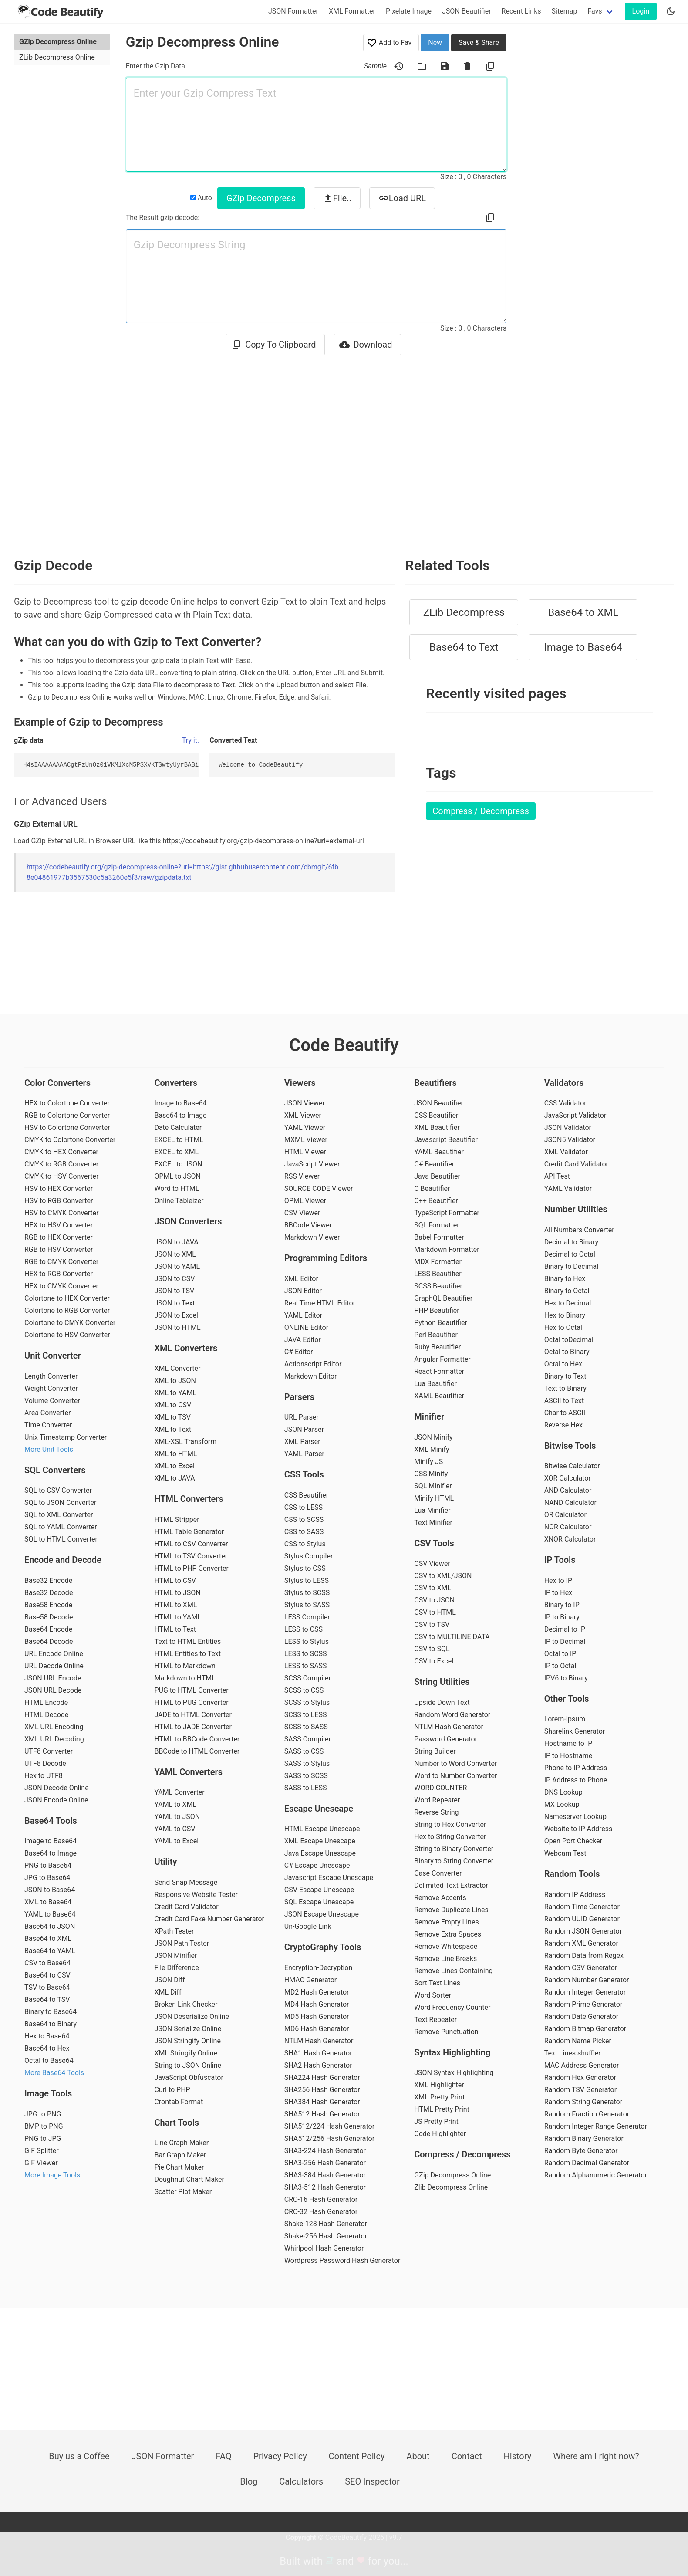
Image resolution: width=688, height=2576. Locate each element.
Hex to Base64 (46, 2036)
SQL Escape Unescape (319, 1902)
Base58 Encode (48, 1605)
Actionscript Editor (313, 1364)
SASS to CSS (304, 1751)
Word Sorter (432, 1995)
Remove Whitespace (445, 1946)
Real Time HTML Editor (319, 1303)
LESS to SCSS (305, 1654)
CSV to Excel (433, 1661)
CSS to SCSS (304, 1519)
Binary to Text (565, 1376)
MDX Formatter (438, 1262)
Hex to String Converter (450, 1836)
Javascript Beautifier (446, 1140)
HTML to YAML (177, 1617)
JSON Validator (567, 1127)
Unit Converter (52, 1355)
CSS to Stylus (305, 1544)
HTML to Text (175, 1629)
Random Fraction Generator (587, 2114)
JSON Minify (433, 1437)
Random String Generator (583, 2102)
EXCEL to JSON (178, 1164)
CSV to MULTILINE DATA (452, 1637)
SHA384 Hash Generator (322, 2102)
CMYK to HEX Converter (61, 1152)
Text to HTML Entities (187, 1641)
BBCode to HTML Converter (196, 1751)
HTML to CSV (175, 1580)
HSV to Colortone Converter (67, 1127)
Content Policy (357, 2456)
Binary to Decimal (571, 1266)
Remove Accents (440, 1897)
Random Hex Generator (580, 2077)
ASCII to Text (564, 1400)
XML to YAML (175, 1393)
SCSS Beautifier (438, 1286)
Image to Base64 (583, 647)
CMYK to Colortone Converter (69, 1140)
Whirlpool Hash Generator (324, 2248)
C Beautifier (432, 1188)
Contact (467, 2456)
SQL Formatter (436, 1225)
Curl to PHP (172, 2090)
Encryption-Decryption (318, 1968)
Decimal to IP (564, 1629)
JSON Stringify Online (187, 2041)
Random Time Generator (582, 1907)
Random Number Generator (586, 1980)
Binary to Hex (565, 1278)
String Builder (434, 1751)
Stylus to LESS (306, 1580)
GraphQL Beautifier (443, 1298)
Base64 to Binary (50, 2024)
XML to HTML (175, 1454)
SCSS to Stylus (307, 1702)
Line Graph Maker (181, 2143)
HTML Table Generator (189, 1532)
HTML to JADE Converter (193, 1727)
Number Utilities (575, 1209)
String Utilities (441, 1682)
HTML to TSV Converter (190, 1556)
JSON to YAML (177, 1266)
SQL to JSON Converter (60, 1502)
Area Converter (47, 1413)
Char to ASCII (565, 1413)
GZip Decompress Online (58, 41)
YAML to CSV (174, 1829)
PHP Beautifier (436, 1310)
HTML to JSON (177, 1593)
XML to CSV (172, 1405)
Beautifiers (435, 1083)
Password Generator (445, 1739)
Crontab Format (178, 2102)
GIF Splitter (41, 2151)
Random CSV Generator (580, 1968)
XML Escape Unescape (319, 1841)
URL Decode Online (54, 1666)
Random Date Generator (581, 2016)
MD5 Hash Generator (316, 2016)
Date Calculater (178, 1127)
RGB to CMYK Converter (61, 1262)
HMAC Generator (310, 1980)
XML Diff (167, 1992)
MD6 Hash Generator (316, 2029)
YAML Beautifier (439, 1152)
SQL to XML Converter (58, 1515)
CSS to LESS (303, 1507)
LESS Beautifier (438, 1274)
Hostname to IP (568, 1743)
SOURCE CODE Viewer (318, 1188)
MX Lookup (562, 1804)
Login (640, 11)
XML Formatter (352, 11)
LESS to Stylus (306, 1641)
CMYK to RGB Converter (61, 1164)
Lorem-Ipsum (564, 1719)
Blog (248, 2481)
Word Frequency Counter (452, 2007)
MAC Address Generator (581, 2065)
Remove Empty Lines (446, 1922)
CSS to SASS (304, 1532)
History (518, 2456)
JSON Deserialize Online (191, 2016)
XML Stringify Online (185, 2053)
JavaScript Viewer (312, 1164)
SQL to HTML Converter (61, 1539)
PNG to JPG (42, 2138)
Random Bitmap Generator (585, 2029)
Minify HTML (434, 1498)
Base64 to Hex (46, 2048)
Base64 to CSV (47, 1975)
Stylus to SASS (307, 1605)
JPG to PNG (42, 2114)
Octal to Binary (567, 1352)
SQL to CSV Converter (58, 1490)
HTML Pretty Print (441, 2109)
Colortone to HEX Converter (67, 1298)
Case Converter (438, 1873)
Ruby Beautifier (437, 1347)
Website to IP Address (578, 1829)
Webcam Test (565, 1853)
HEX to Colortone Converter (67, 1103)
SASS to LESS (305, 1788)
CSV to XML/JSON (443, 1576)
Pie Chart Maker (179, 2167)
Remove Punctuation (446, 2032)
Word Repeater (437, 1800)
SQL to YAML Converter (60, 1527)
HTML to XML (175, 1605)
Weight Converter (51, 1388)
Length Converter (51, 1376)
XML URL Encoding (54, 1727)
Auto (201, 198)
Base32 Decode (48, 1593)
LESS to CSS (303, 1629)
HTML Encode (46, 1702)
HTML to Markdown (185, 1666)
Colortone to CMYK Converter (69, 1322)
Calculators (301, 2481)
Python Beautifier (440, 1322)
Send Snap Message (185, 1882)
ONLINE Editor (306, 1327)
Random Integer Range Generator (595, 2126)
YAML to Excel (176, 1841)
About (417, 2456)
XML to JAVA (174, 1478)
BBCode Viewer (308, 1225)
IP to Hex (558, 1593)
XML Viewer (302, 1115)
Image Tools (48, 2093)
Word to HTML (176, 1188)
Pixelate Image (409, 11)
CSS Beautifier (306, 1495)
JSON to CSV (174, 1278)
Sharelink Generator (574, 1731)
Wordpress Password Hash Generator (342, 2260)
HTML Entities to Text (187, 1654)
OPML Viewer (305, 1201)
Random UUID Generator (582, 1919)
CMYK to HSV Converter (61, 1176)
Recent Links (521, 11)
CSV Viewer (302, 1213)
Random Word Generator (452, 1715)
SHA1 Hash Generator (318, 2053)
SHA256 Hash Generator (322, 2090)
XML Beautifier (436, 1127)
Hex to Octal (563, 1327)
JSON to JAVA (176, 1242)
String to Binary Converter (453, 1849)
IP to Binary (562, 1617)
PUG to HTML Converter (191, 1690)
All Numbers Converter (579, 1230)
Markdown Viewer (312, 1237)
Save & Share (479, 42)
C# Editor (298, 1352)
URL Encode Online (53, 1654)
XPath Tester (174, 1931)
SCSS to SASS (306, 1727)
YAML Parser (304, 1454)
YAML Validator (568, 1188)
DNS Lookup (563, 1792)
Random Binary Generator (584, 2138)
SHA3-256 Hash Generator (325, 2163)
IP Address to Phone (575, 1780)
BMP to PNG (43, 2126)
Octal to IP (560, 1654)
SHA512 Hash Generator (322, 2114)
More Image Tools (52, 2175)
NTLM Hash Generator (319, 2041)
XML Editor (301, 1278)
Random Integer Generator (585, 1992)
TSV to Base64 (47, 1987)
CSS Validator (565, 1103)
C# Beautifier (434, 1164)
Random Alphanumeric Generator (595, 2175)
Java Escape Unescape (320, 1853)
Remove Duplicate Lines (451, 1910)
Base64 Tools (50, 1820)
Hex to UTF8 (43, 1775)
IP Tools (560, 1560)
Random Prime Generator (583, 2004)
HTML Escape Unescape (322, 1829)
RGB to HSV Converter (58, 1249)
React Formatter (439, 1371)
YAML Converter (179, 1792)
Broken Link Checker (185, 2004)
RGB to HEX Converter (58, 1237)
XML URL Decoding (54, 1739)
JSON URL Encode (52, 1678)
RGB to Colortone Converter (67, 1115)
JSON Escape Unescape (321, 1914)
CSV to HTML (435, 1612)
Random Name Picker (577, 2041)
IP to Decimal (564, 1641)
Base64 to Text (463, 647)
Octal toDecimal (569, 1339)
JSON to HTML (177, 1327)
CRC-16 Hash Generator (320, 2199)
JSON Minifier (175, 1955)
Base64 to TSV (47, 1999)
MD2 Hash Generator (316, 1992)
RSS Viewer (302, 1176)
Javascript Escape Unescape (328, 1877)
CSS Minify (431, 1474)
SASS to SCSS (306, 1775)
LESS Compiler (307, 1617)
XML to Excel (174, 1466)
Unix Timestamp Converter (65, 1437)
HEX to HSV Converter (58, 1225)
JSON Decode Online (56, 1788)
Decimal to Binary (571, 1242)
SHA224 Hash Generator (322, 2077)
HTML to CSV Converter (191, 1544)
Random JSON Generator (583, 1931)
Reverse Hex (563, 1425)
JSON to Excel (176, 1315)
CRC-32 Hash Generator (320, 2212)
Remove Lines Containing (453, 1971)
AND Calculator (568, 1490)
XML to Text (172, 1429)
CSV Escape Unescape (319, 1890)
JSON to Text (174, 1303)
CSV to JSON (434, 1600)
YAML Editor (303, 1315)
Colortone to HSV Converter (67, 1335)
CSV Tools (434, 1543)
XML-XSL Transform (185, 1441)
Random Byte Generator (581, 2151)
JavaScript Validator (575, 1115)
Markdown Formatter (446, 1249)
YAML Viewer (304, 1127)
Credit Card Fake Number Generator (209, 1919)
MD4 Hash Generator (316, 2004)
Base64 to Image (50, 1853)
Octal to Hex (563, 1364)
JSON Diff (169, 1980)
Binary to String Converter (453, 1861)
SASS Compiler (307, 1739)
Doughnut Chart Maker (189, 2179)
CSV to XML (432, 1588)
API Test (557, 1176)
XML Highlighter (439, 2085)
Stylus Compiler (308, 1556)
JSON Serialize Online (187, 2029)
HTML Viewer (305, 1152)
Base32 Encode (48, 1580)
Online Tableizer (178, 1201)
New (435, 42)
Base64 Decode (48, 1641)
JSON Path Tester (181, 1943)
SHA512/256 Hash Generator (329, 2138)
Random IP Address (575, 1894)
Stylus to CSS (305, 1568)
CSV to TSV (431, 1624)
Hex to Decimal (567, 1303)
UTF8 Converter (48, 1751)
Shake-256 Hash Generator (325, 2236)
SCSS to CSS (304, 1690)
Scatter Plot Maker (183, 2191)
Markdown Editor (310, 1376)
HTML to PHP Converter (191, 1568)
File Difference (176, 1968)
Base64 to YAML (49, 1951)
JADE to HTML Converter (193, 1715)
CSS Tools (304, 1474)
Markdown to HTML (185, 1678)
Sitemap (564, 11)
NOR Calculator (568, 1527)
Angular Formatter (442, 1359)
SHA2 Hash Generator (318, 2065)
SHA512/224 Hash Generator (329, 2126)
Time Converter (48, 1425)
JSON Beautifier (466, 11)
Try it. (190, 740)
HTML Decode (46, 1715)
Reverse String (436, 1812)
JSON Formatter (293, 11)
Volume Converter (52, 1400)
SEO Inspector (372, 2481)
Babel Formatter (439, 1237)
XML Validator (566, 1152)
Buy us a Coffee (79, 2456)
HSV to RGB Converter (58, 1201)
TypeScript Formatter (446, 1213)
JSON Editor (303, 1291)
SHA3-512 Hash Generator (325, 2187)
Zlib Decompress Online (451, 2187)
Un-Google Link (307, 1926)
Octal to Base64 (49, 2060)
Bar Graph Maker (180, 2155)
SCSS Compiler (307, 1678)
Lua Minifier (432, 1510)
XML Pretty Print (439, 2097)
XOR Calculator (567, 1478)
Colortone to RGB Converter (67, 1310)
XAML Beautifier (439, 1396)
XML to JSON (175, 1380)
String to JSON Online (187, 2065)
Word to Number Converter (455, 1775)
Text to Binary (565, 1388)
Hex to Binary (565, 1315)
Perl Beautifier (436, 1335)
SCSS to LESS (305, 1715)
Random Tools (572, 1874)
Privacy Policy (280, 2456)
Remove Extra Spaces (447, 1934)
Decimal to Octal (569, 1254)
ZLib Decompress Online (57, 57)
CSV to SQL (431, 1649)
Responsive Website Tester (195, 1894)
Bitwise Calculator (572, 1466)
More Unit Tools (48, 1449)
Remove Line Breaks (445, 1958)
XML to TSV (172, 1417)
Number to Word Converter (455, 1763)
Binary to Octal (567, 1291)
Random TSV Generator (580, 2090)
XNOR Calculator (570, 1539)
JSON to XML (175, 1254)
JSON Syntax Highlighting (453, 2073)
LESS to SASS (305, 1666)
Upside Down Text (442, 1702)
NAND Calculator (570, 1502)
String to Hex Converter (450, 1824)
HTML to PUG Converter (191, 1702)
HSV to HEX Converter (58, 1188)
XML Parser (302, 1441)
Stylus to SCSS (307, 1593)
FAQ (223, 2456)
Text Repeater (435, 2019)
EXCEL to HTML (178, 1140)
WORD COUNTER (440, 1788)
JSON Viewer (304, 1103)
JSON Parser (304, 1429)
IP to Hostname (568, 1755)
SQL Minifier (433, 1486)
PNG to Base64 (47, 1865)
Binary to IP (562, 1605)
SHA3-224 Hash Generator (325, 2151)
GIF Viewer (41, 2163)
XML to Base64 (47, 1902)
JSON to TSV (174, 1291)
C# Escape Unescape (317, 1865)
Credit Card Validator (186, 1907)
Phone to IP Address (575, 1768)
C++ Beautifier (436, 1201)
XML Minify (431, 1449)
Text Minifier (433, 1522)
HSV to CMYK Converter (61, 1213)
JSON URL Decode (53, 1690)
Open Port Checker (573, 1841)
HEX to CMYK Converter (61, 1286)
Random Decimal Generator (587, 2163)
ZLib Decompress (464, 612)
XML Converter (177, 1368)
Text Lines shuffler (572, 2053)
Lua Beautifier (435, 1383)
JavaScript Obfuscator (188, 2077)
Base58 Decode (48, 1617)
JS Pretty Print (436, 2121)
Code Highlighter (440, 2134)
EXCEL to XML (176, 1152)
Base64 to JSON (49, 1926)
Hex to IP (558, 1580)
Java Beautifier (437, 1176)
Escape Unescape (318, 1808)
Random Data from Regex (584, 1955)
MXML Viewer (305, 1140)
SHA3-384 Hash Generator (325, 2175)
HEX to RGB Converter (58, 1274)
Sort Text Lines (437, 1983)
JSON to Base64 (49, 1890)
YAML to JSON (177, 1816)
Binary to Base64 (50, 2012)
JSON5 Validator (569, 1140)
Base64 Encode (48, 1629)
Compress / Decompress (480, 811)
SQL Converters (55, 1470)
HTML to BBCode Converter (196, 1739)
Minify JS (428, 1461)
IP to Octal (560, 1666)
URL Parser (301, 1417)
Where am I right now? (596, 2456)
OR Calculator (565, 1515)
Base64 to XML (583, 612)
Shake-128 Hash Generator (325, 2224)
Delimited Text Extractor (451, 1885)
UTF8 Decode (45, 1763)
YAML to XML (175, 1804)
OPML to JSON (177, 1176)
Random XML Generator (581, 1943)
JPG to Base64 (47, 1877)
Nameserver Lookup (575, 1816)
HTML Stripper (176, 1519)
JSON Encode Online (56, 1800)
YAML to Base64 (49, 1914)
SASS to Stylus (307, 1763)
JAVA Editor (302, 1339)
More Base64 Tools (54, 2073)
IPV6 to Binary (566, 1678)
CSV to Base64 (47, 1963)
